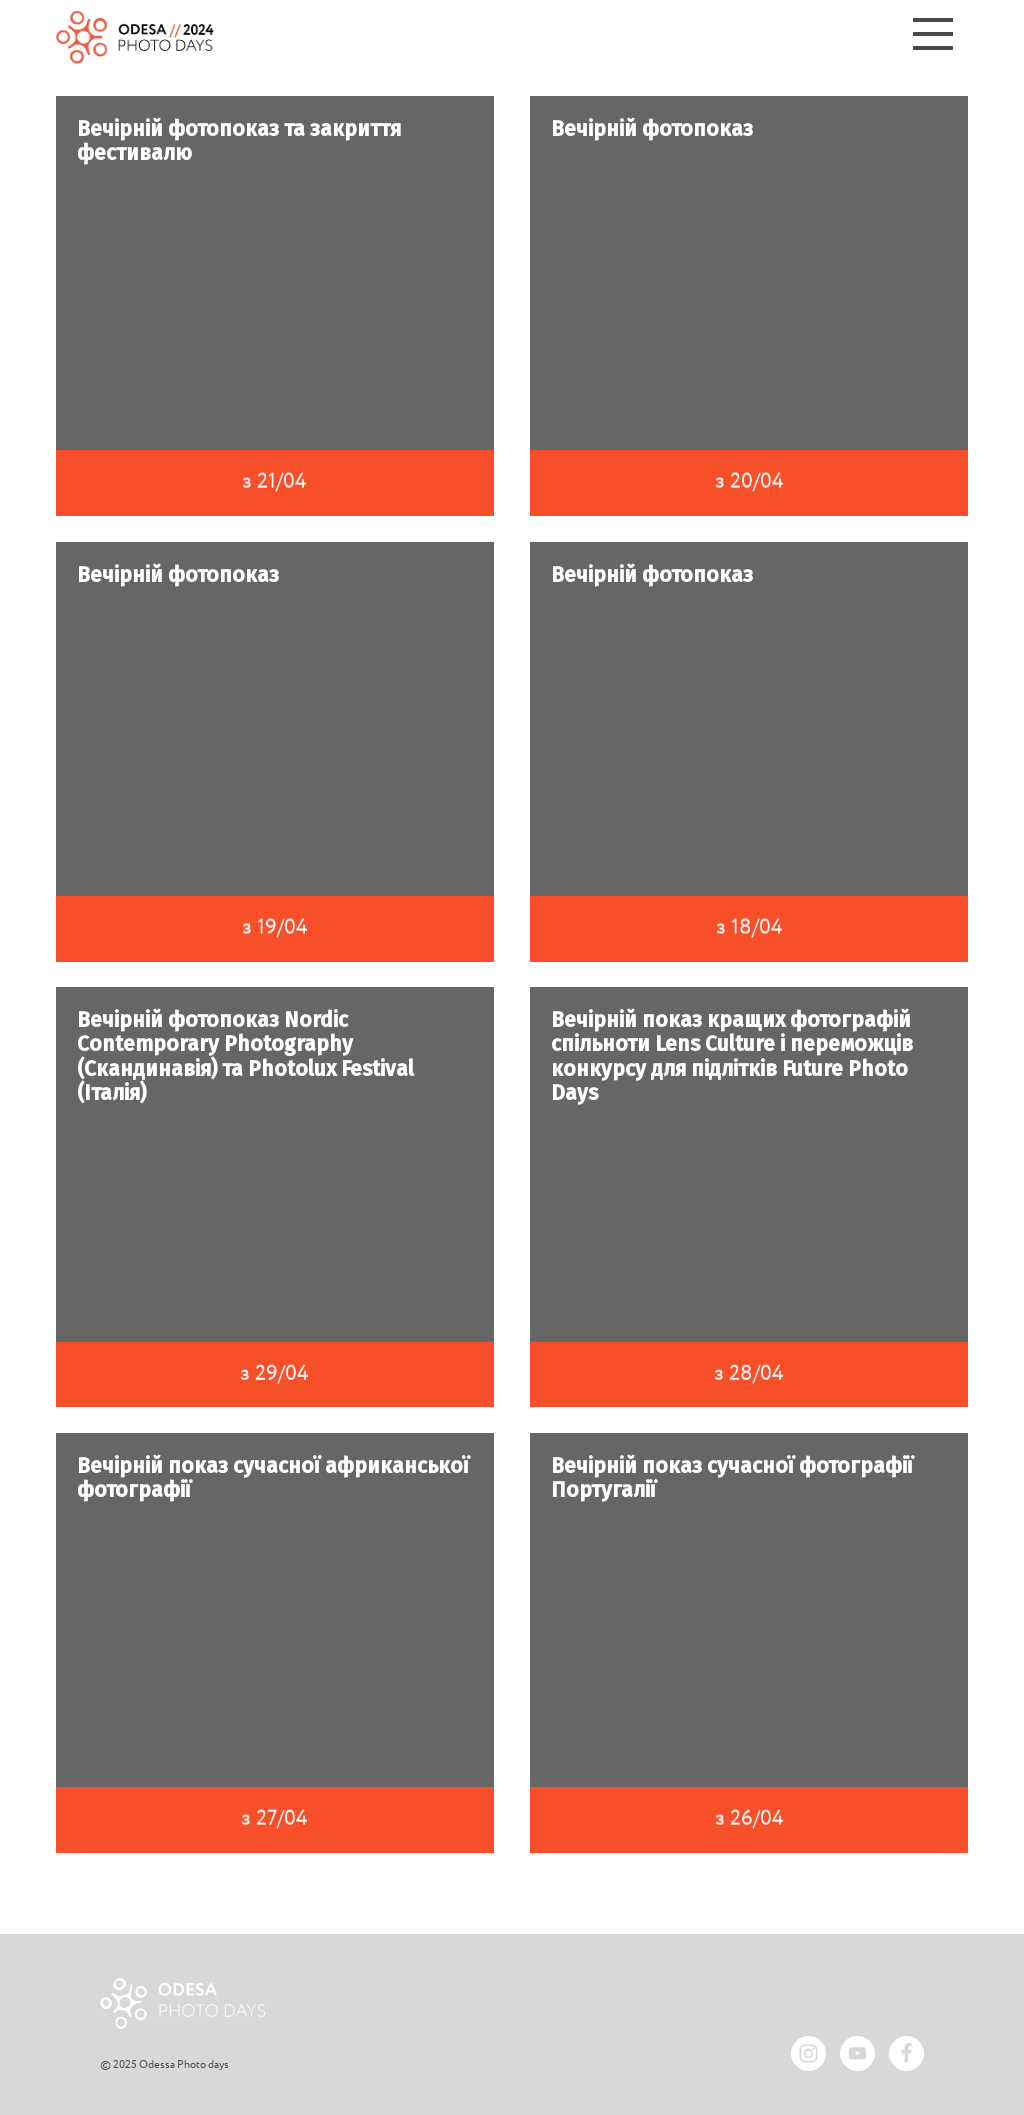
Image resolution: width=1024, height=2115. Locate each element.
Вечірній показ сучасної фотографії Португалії (732, 1478)
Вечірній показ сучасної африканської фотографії (273, 1478)
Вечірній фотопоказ (652, 129)
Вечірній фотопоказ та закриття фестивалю (239, 141)
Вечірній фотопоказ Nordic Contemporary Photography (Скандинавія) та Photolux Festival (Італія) (248, 1056)
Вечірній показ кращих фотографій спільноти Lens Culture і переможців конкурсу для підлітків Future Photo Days (733, 1056)
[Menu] (933, 37)
